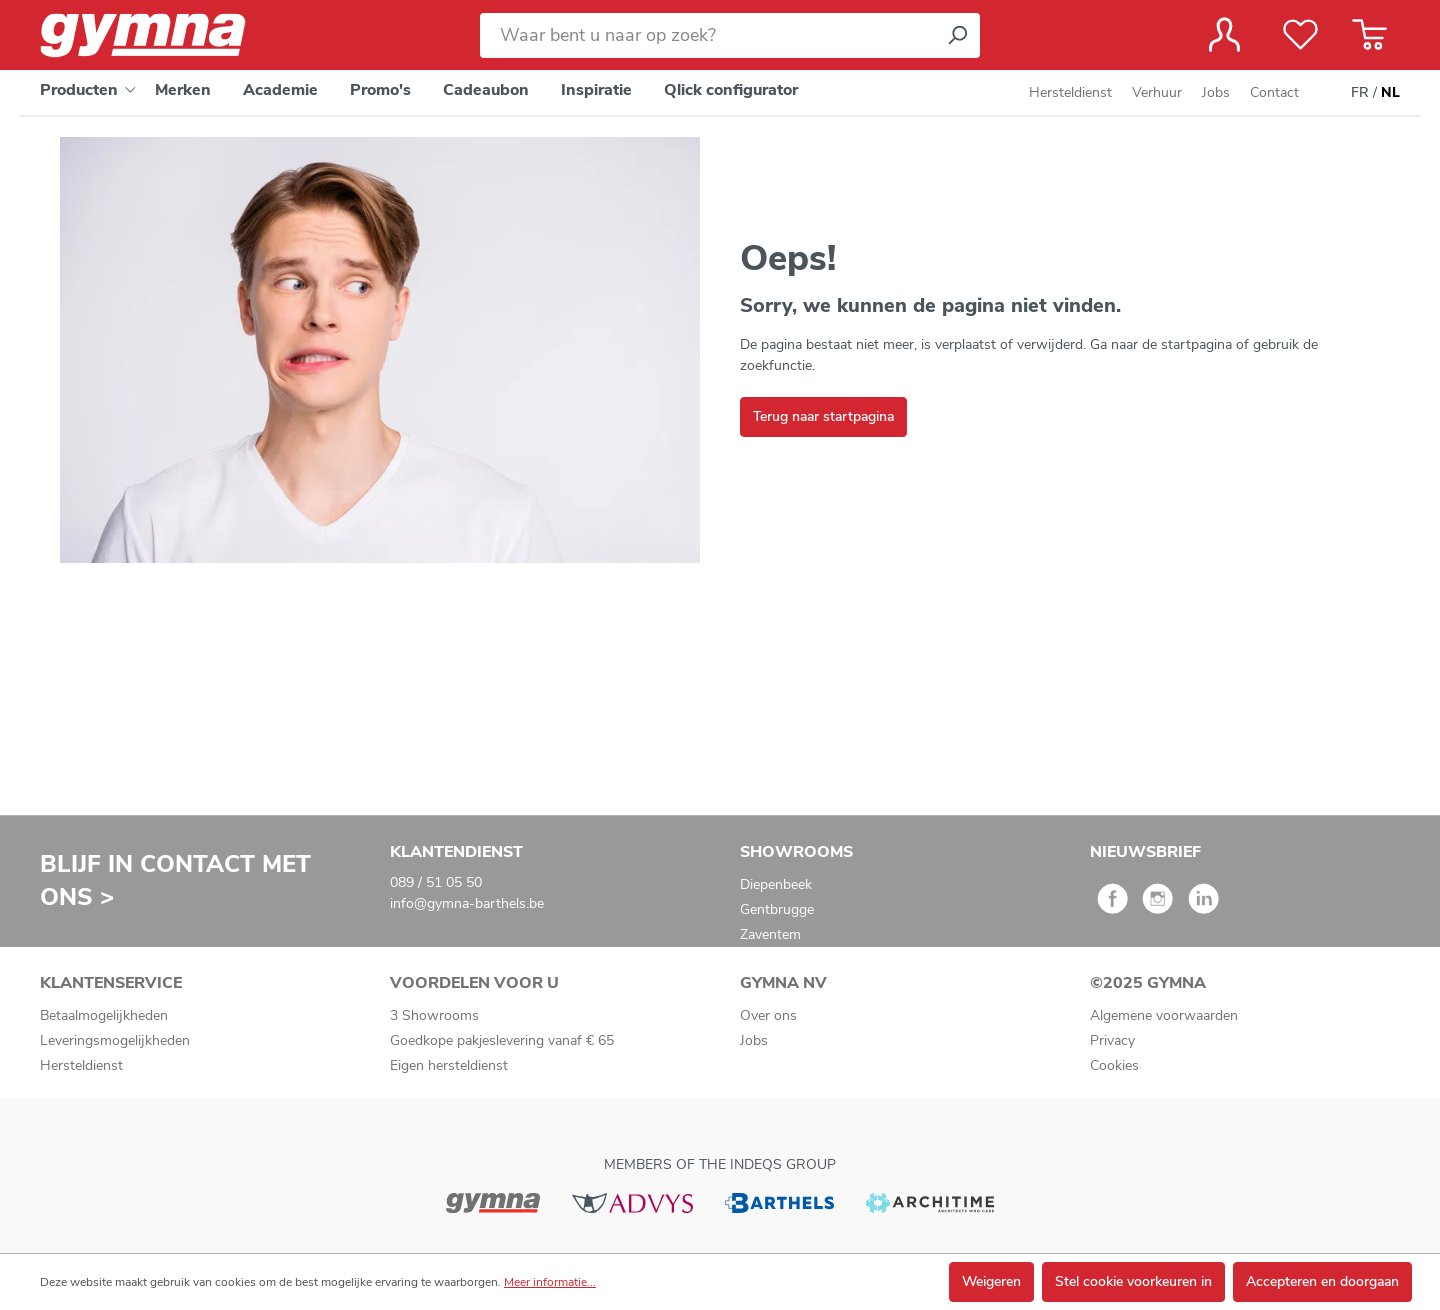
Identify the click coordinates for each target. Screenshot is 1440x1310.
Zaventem (770, 934)
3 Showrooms (434, 1015)
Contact (1274, 92)
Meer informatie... (550, 1282)
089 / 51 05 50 (436, 882)
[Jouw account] (1224, 35)
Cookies (1114, 1065)
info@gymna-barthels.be (467, 903)
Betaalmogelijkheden (104, 1015)
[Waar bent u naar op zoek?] (707, 35)
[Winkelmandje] (1369, 35)
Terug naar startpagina (823, 416)
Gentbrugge (777, 909)
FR (1360, 93)
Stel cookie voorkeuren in (1133, 1281)
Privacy (1112, 1040)
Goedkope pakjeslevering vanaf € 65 (502, 1040)
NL (1390, 93)
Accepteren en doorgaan (1322, 1281)
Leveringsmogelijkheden (115, 1040)
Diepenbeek (776, 884)
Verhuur (1157, 92)
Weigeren (991, 1281)
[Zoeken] (957, 35)
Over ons (768, 1015)
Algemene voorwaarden (1164, 1015)
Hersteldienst (1070, 92)
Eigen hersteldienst (449, 1065)
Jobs (1216, 92)
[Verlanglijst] (1300, 35)
